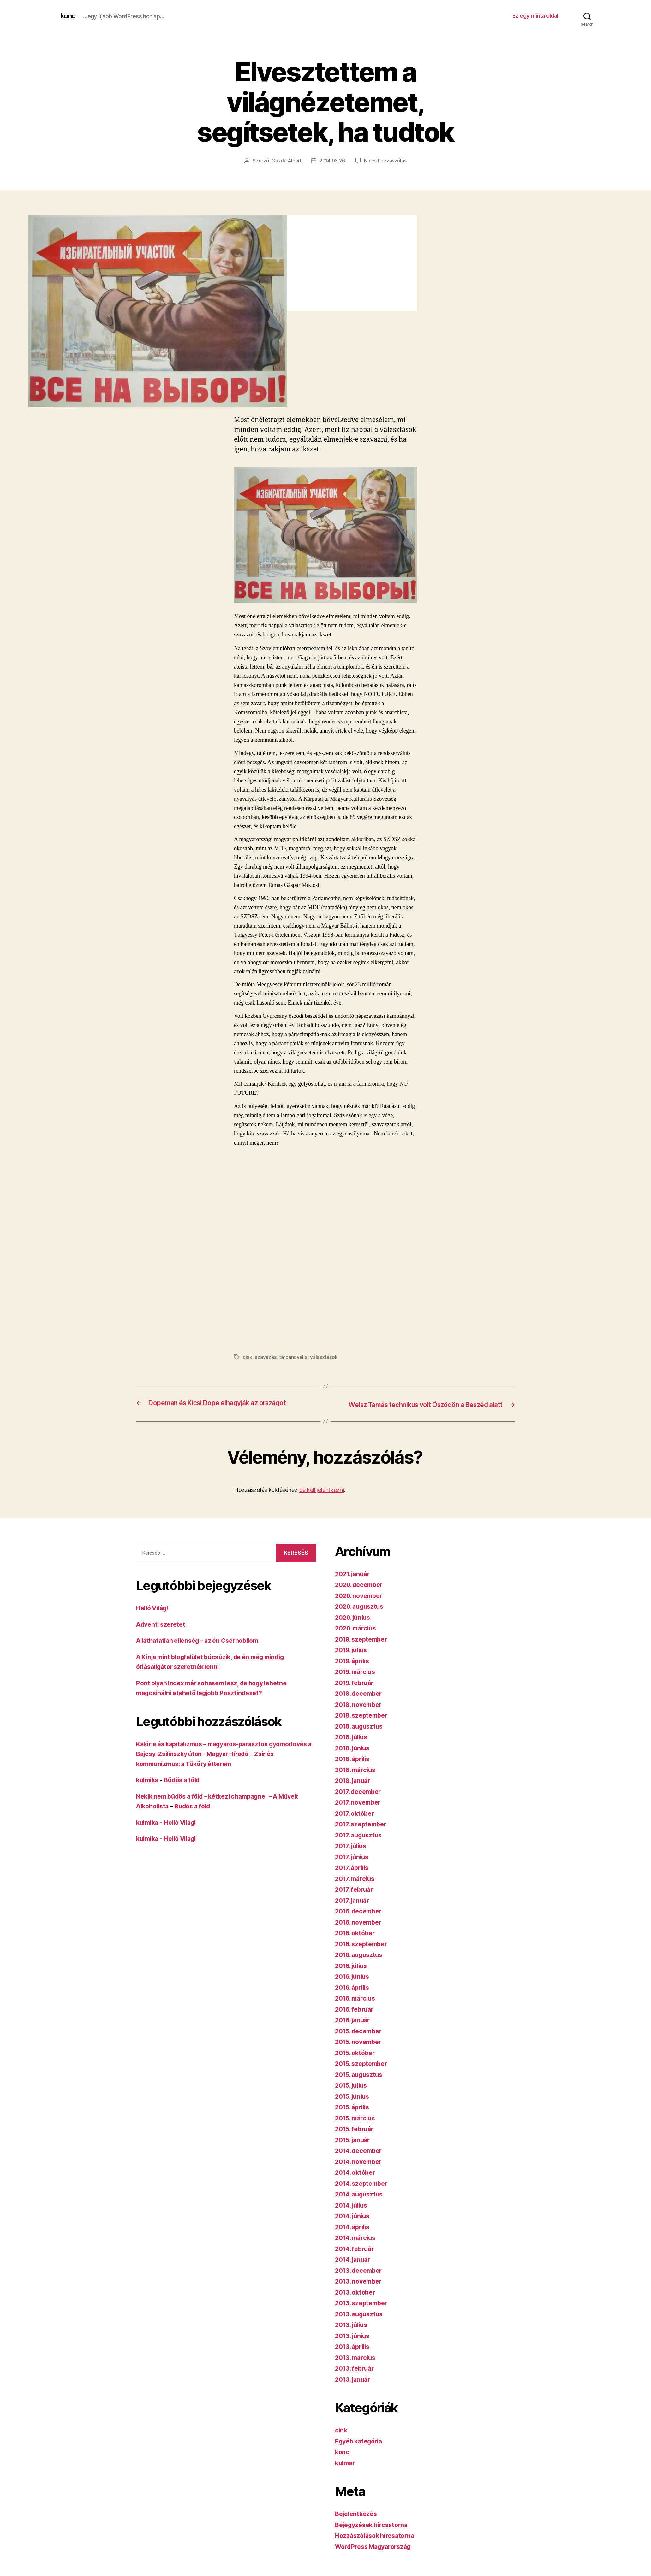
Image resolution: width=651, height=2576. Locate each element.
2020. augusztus (361, 1615)
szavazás (265, 1357)
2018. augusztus (361, 1735)
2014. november (360, 2170)
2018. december (361, 1702)
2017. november (360, 1811)
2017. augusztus (360, 1844)
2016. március (357, 2007)
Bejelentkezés (357, 2522)
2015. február (356, 2137)
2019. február (356, 1691)
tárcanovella (293, 1357)
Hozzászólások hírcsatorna (377, 2544)
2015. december (360, 2039)
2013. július (353, 2333)
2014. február (356, 2257)
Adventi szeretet (162, 1633)
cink (247, 1357)
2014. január (354, 2268)
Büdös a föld (186, 1789)
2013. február (356, 2377)
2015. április (354, 2115)
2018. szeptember (363, 1724)
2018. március (357, 1778)
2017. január (354, 1909)
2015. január (354, 2148)
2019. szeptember (363, 1648)
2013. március (357, 2366)
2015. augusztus (361, 2083)
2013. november (360, 2290)
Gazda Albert (286, 160)
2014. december (361, 2159)
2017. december (360, 1800)
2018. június (354, 1756)
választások (324, 1357)
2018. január (354, 1789)
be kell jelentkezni (321, 1498)
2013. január (354, 2388)
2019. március (357, 1680)
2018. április (354, 1767)
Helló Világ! (154, 1617)
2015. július (353, 2094)
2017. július (352, 1854)
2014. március (357, 2246)
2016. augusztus (361, 1963)
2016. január (354, 2028)
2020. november (360, 1604)
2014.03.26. (333, 160)
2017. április (354, 1876)
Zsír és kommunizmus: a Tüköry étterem (199, 1772)
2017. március (356, 1887)
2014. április (354, 2235)
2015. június (354, 2105)
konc (68, 16)
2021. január (354, 1582)
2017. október (356, 1822)
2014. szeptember (363, 2192)
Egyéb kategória (361, 2450)
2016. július (353, 1974)
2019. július (353, 1658)
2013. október (357, 2301)
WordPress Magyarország (376, 2555)
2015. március (357, 2127)
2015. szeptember (363, 2072)
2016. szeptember (363, 1952)
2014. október (357, 2181)
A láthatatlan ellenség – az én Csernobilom (203, 1649)
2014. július (353, 2214)
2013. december (360, 2279)
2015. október (357, 2061)
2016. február (356, 2018)
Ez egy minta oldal (535, 15)
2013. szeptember (363, 2311)
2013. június (354, 2344)
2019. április (354, 1669)
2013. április (354, 2355)
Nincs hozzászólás (387, 160)
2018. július (353, 1745)
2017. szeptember (363, 1832)
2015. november (360, 2050)
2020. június (354, 1626)
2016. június (354, 1985)
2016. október (357, 1941)
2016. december (360, 1920)
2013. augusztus (361, 2322)
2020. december (361, 1593)
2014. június (354, 2224)
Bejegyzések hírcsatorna (374, 2533)
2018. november (360, 1713)
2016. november (360, 1931)
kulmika (148, 1789)
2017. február (356, 1898)
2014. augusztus (361, 2203)
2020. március (357, 1637)
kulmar (346, 2471)
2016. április (354, 1996)
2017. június (353, 1865)
